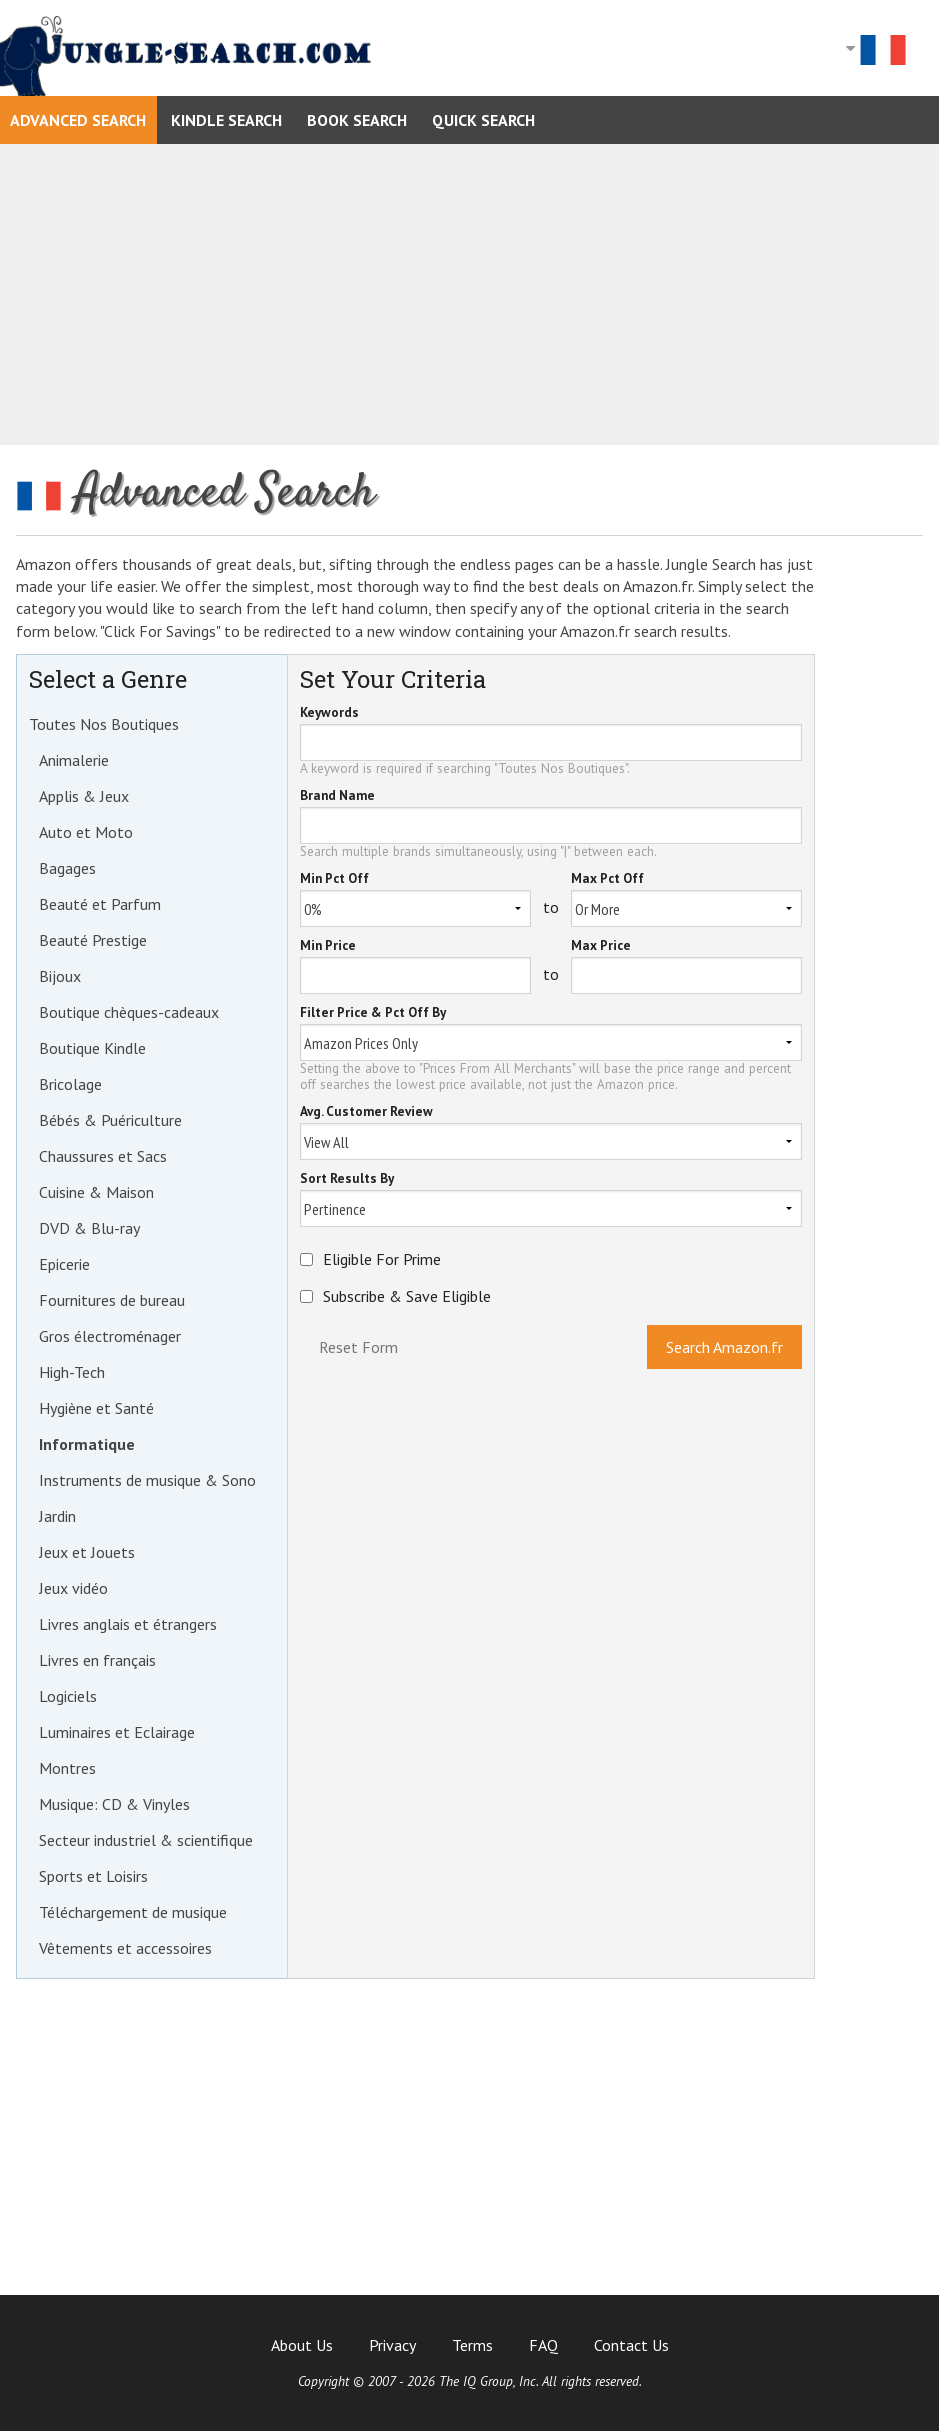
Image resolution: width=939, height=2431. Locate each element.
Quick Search (483, 120)
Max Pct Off (607, 879)
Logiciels (68, 1696)
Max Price (601, 946)
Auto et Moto (86, 832)
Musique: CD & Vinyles (114, 1804)
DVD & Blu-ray (89, 1228)
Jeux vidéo (73, 1588)
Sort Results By (347, 1179)
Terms (472, 2345)
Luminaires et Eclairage (117, 1732)
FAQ (543, 2345)
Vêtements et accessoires (125, 1948)
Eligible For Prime (382, 1259)
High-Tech (72, 1372)
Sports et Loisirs (93, 1876)
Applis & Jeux (84, 796)
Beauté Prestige (93, 940)
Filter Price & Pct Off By (373, 1013)
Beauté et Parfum (100, 904)
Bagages (67, 868)
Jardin (57, 1516)
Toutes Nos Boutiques (104, 724)
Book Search (357, 120)
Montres (67, 1768)
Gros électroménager (110, 1336)
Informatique (87, 1444)
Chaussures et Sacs (103, 1156)
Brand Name (337, 796)
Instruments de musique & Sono (147, 1480)
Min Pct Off (334, 879)
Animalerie (74, 760)
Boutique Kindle (92, 1048)
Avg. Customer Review (366, 1112)
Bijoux (60, 976)
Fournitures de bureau (112, 1300)
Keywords (329, 713)
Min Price (328, 946)
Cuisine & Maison (96, 1192)
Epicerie (64, 1264)
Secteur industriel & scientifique (146, 1840)
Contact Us (631, 2345)
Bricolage (70, 1084)
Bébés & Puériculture (110, 1120)
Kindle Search (226, 120)
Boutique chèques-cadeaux (129, 1012)
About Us (302, 2345)
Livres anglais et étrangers (128, 1624)
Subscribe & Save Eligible (407, 1296)
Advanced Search (78, 120)
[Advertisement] (469, 294)
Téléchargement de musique (133, 1912)
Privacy (392, 2345)
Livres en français (97, 1660)
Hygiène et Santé (96, 1408)
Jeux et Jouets (87, 1552)
